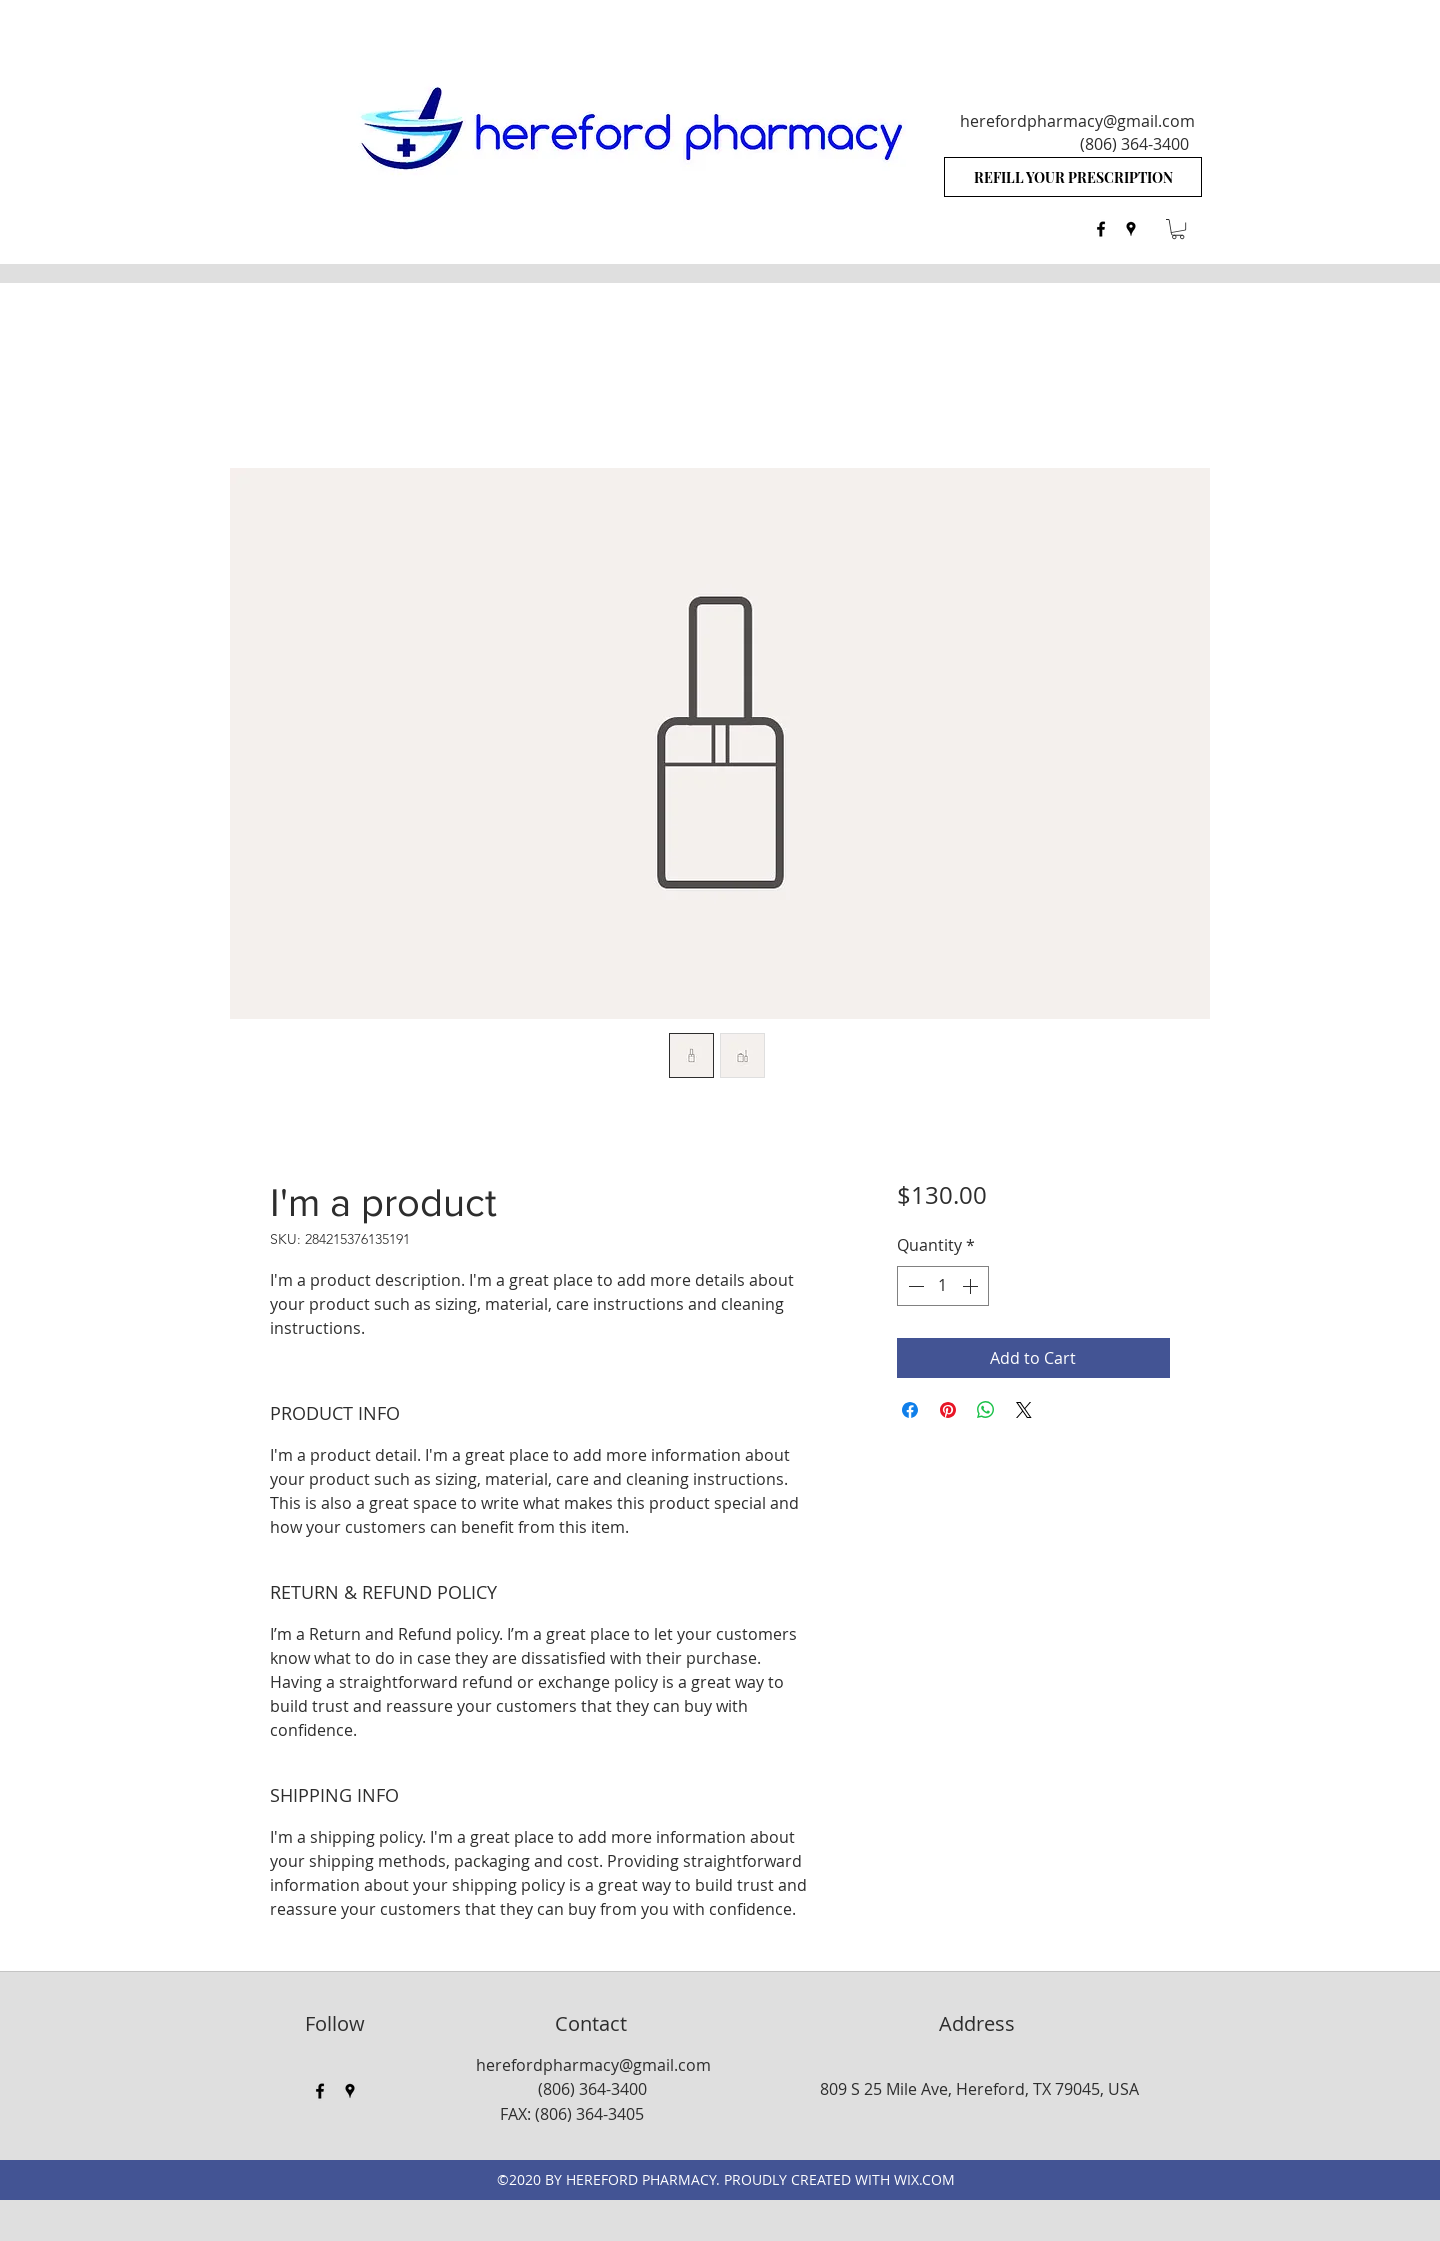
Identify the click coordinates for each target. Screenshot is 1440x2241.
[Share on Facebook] (910, 1410)
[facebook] (1101, 229)
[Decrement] (914, 1286)
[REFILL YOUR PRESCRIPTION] (1073, 177)
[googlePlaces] (1131, 229)
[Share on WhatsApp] (986, 1410)
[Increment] (972, 1286)
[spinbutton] (943, 1286)
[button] (1178, 229)
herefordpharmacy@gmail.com (1077, 121)
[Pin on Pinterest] (948, 1410)
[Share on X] (1024, 1410)
